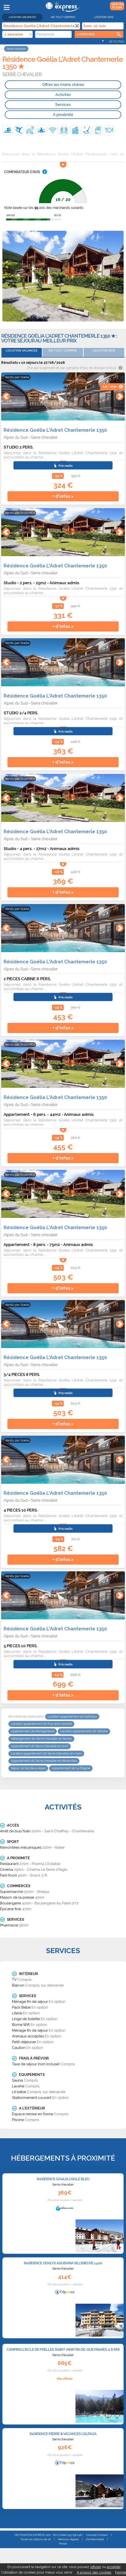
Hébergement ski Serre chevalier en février (41, 1738)
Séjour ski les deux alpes (28, 1768)
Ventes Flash (118, 6)
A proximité (63, 114)
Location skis (103, 17)
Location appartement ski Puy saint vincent (41, 1723)
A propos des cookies (94, 2572)
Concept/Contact (97, 2535)
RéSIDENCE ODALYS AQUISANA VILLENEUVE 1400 (63, 2263)
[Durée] (17, 34)
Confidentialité (95, 2539)
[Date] (103, 26)
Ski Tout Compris (63, 17)
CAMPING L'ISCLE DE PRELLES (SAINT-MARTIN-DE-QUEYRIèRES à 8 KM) (63, 2349)
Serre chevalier (44, 437)
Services (63, 104)
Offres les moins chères (63, 84)
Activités (63, 94)
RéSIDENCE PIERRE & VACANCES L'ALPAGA (63, 2434)
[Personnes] (53, 34)
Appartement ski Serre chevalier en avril (39, 1746)
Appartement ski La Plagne (70, 1768)
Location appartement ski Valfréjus (72, 1716)
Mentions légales (68, 2539)
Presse (63, 2543)
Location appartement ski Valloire (84, 1731)
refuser (95, 2567)
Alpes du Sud (15, 437)
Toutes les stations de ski (35, 2539)
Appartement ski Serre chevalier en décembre (44, 1760)
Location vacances (22, 17)
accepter (114, 2567)
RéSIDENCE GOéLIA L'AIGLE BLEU (63, 2179)
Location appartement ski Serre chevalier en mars (46, 1753)
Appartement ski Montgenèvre (32, 1731)
